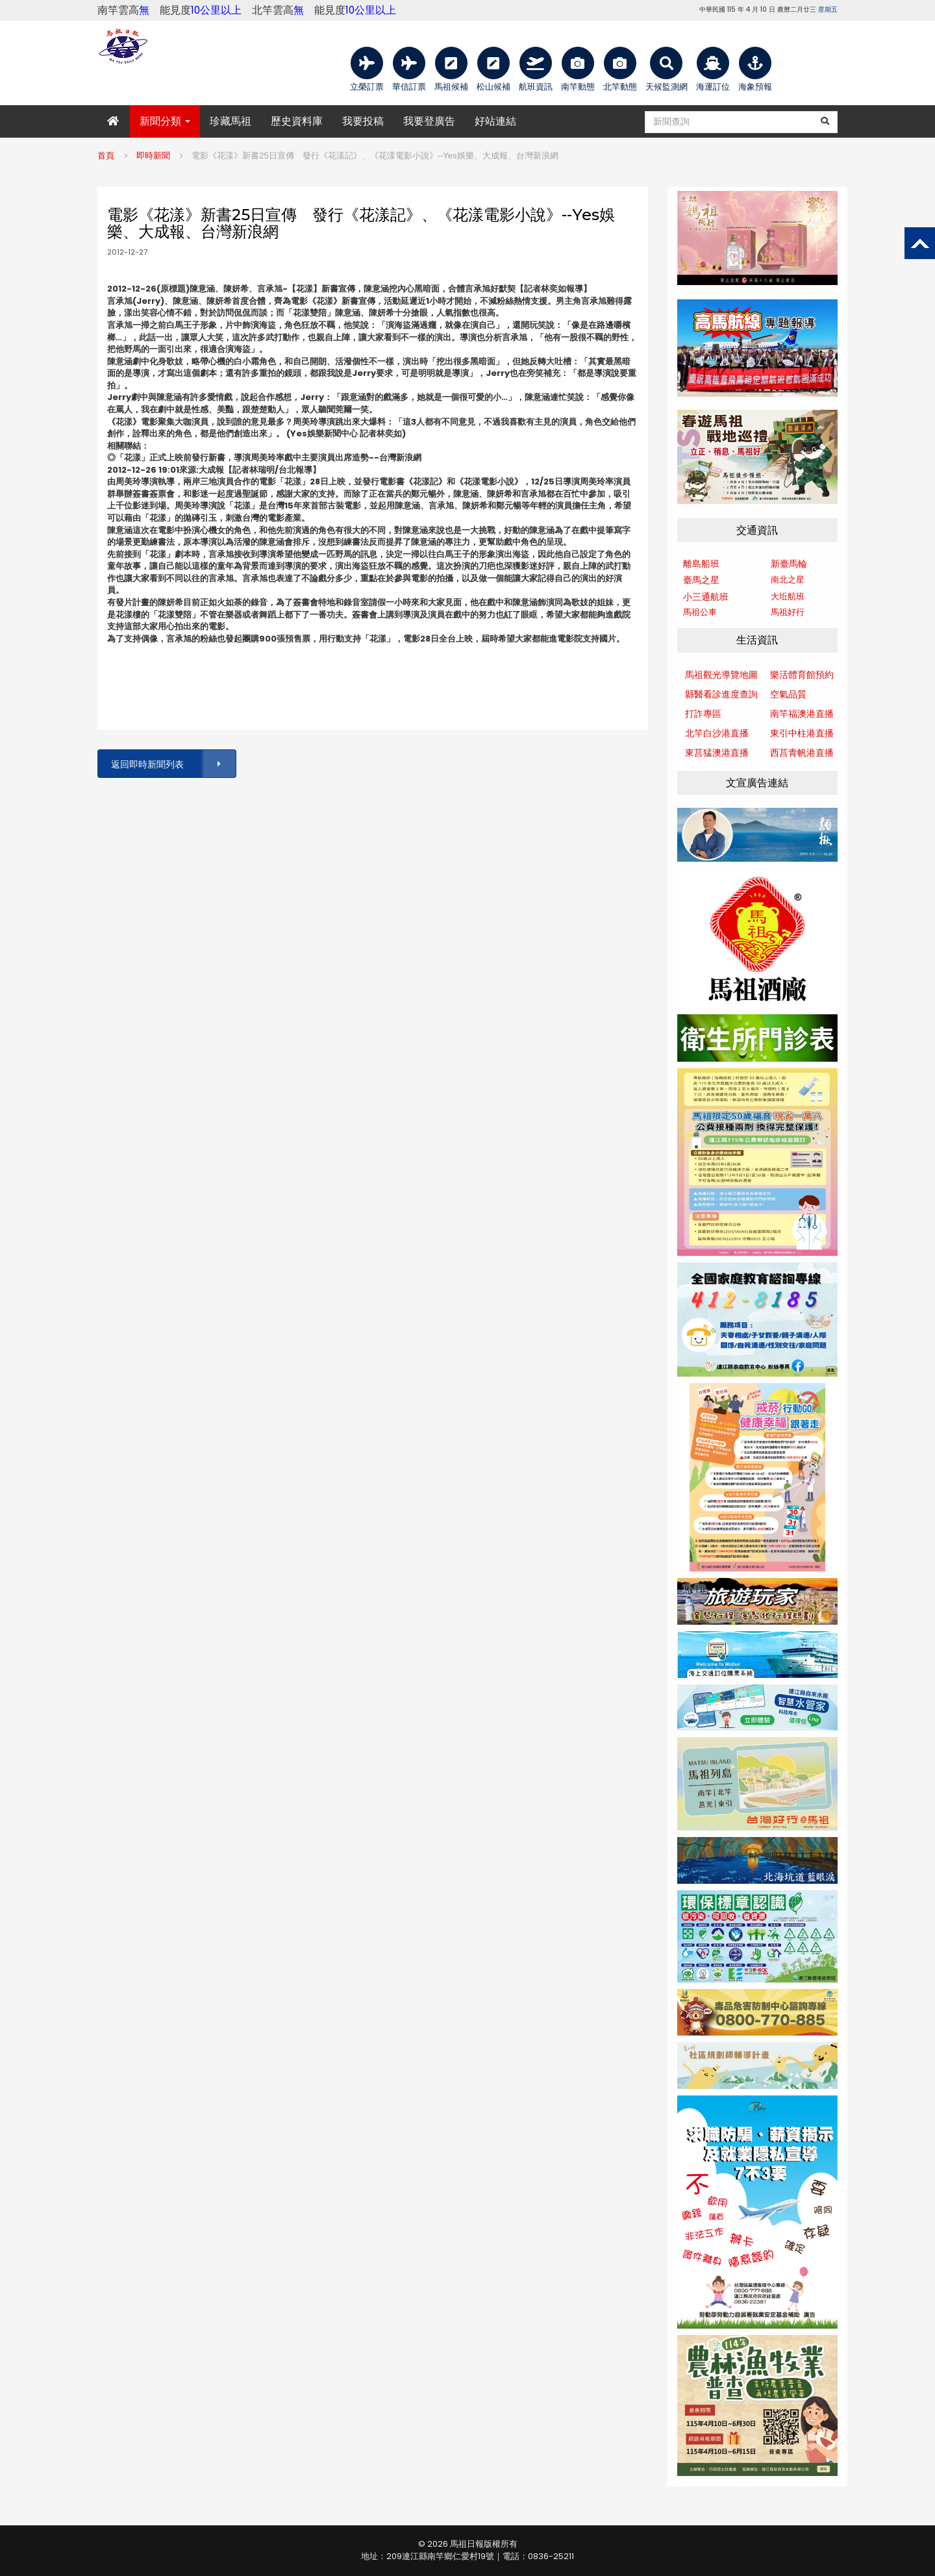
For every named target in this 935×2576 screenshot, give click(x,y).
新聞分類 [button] (165, 121)
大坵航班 (787, 596)
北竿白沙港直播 (717, 733)
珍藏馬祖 (230, 121)
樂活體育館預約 (802, 674)
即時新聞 (153, 155)
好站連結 (495, 121)
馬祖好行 (787, 612)
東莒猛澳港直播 (717, 752)
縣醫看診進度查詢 (721, 694)
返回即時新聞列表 (172, 764)
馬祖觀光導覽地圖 (721, 674)
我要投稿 (363, 121)
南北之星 (787, 579)
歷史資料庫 (297, 121)
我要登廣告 (429, 121)
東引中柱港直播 (802, 733)
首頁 (105, 155)
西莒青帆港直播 (802, 752)
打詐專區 (703, 713)
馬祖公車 (700, 612)
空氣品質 (788, 694)
